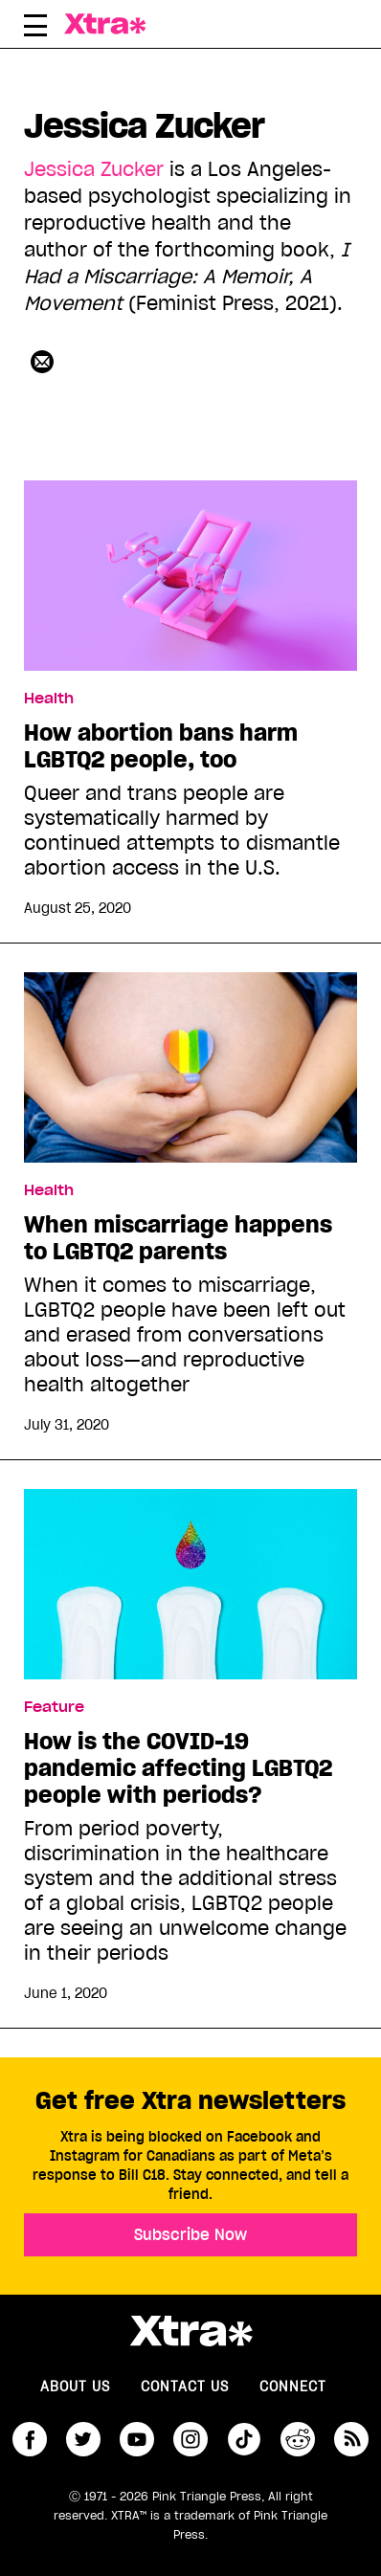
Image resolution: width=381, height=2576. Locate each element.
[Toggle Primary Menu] (35, 28)
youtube (137, 2439)
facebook (29, 2439)
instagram (190, 2439)
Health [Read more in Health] (49, 698)
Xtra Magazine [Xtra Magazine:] (190, 2331)
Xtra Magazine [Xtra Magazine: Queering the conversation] (114, 24)
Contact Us (185, 2386)
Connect (292, 2386)
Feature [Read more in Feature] (54, 1707)
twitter (83, 2439)
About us (75, 2386)
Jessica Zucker (94, 169)
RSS (351, 2439)
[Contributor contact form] (42, 362)
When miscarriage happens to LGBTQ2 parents (178, 1238)
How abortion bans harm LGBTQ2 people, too (161, 746)
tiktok (244, 2439)
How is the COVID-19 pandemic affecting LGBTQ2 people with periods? (178, 1768)
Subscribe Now (190, 2234)
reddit (297, 2439)
